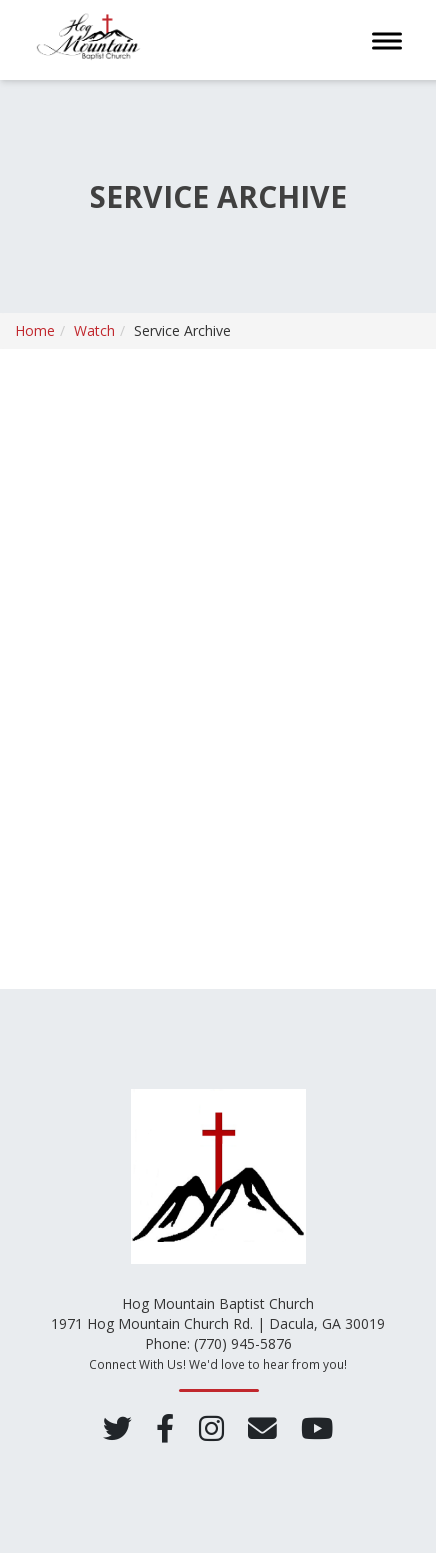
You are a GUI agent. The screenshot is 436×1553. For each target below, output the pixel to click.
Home (35, 330)
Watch (94, 330)
